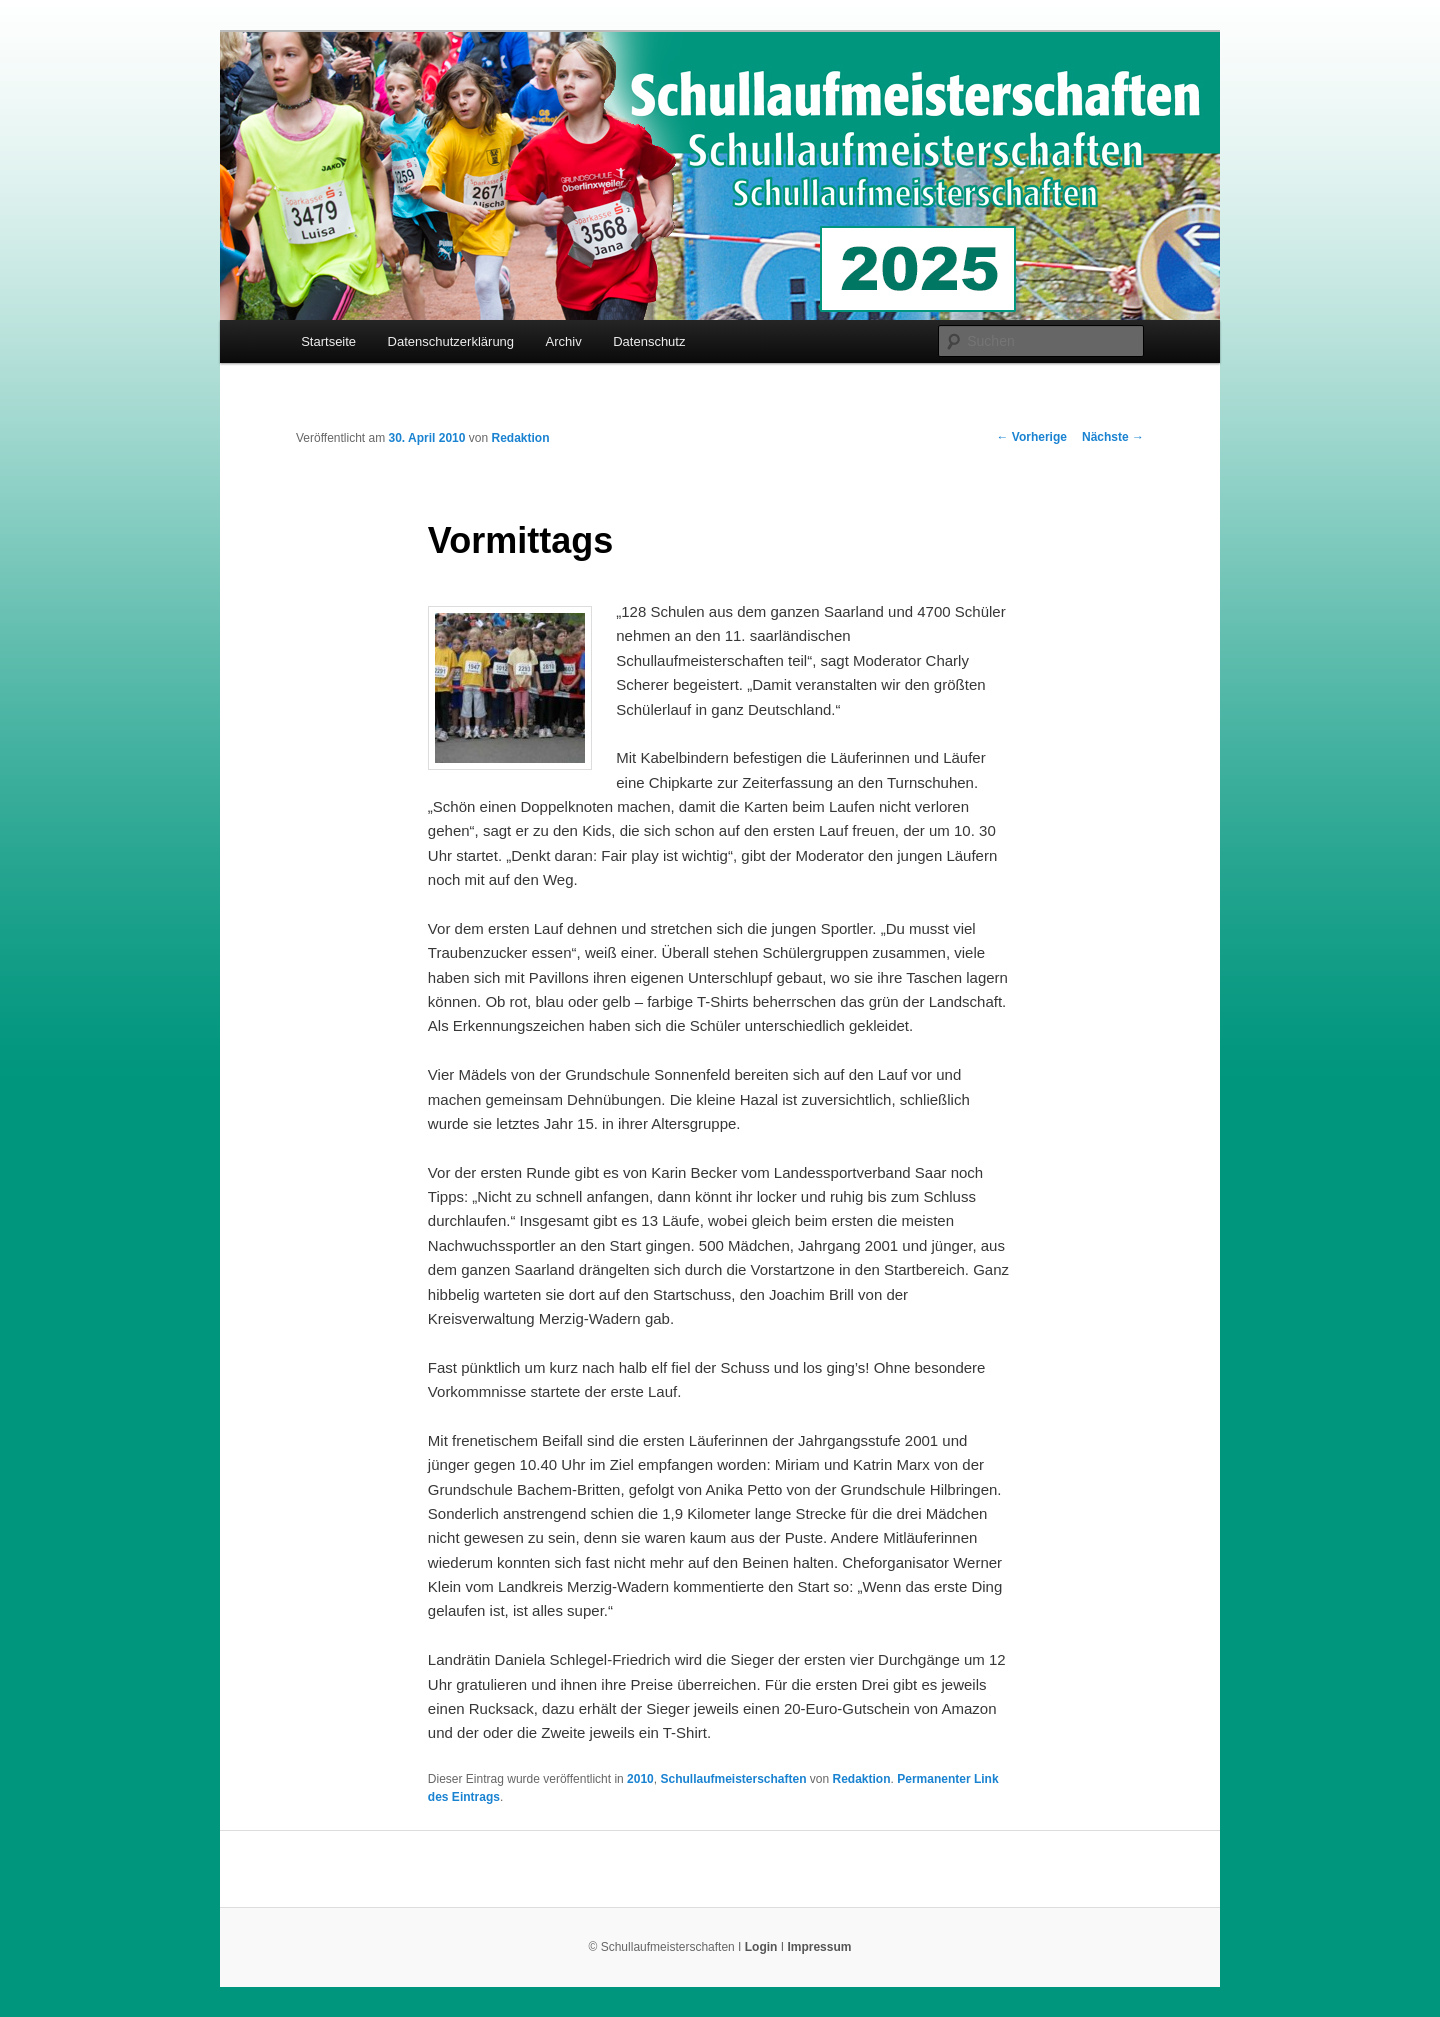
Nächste (1113, 437)
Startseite (328, 341)
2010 (640, 1779)
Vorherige (1032, 437)
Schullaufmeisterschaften (733, 1779)
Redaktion (520, 438)
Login (761, 1947)
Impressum (819, 1947)
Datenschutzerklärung (451, 341)
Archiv (564, 341)
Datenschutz (649, 341)
